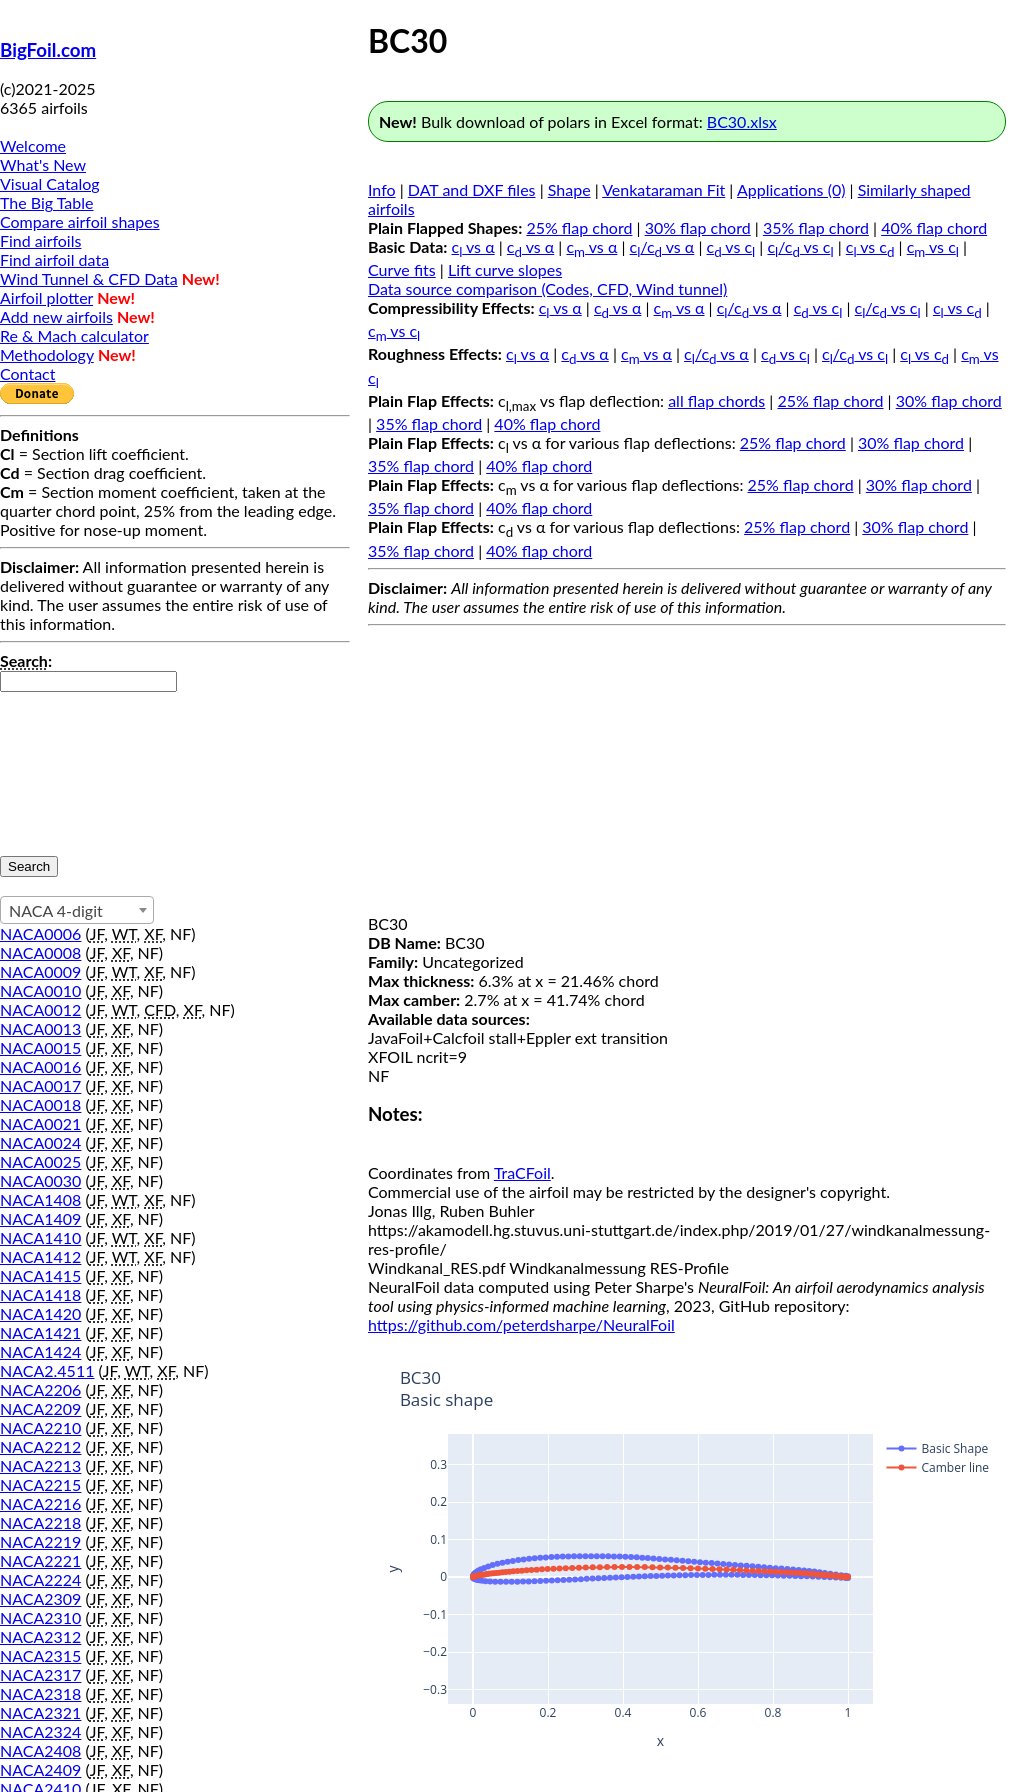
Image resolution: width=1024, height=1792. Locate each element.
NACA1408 (40, 1199)
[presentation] (82, 764)
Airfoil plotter (46, 297)
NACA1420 (40, 1313)
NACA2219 (40, 1541)
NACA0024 (40, 1142)
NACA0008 (40, 952)
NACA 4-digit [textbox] (56, 910)
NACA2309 (40, 1598)
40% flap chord (934, 227)
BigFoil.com (48, 50)
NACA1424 (40, 1351)
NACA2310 (40, 1617)
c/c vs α (662, 246)
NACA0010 (40, 990)
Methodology (47, 354)
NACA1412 (40, 1256)
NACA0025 (40, 1161)
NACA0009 (40, 971)
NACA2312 (40, 1636)
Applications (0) (791, 189)
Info (382, 189)
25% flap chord (579, 227)
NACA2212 (40, 1446)
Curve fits (402, 269)
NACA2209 (40, 1408)
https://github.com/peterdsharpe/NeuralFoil (521, 1324)
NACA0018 (40, 1104)
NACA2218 (40, 1522)
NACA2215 (40, 1484)
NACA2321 (40, 1712)
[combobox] (77, 910)
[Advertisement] (687, 774)
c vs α (473, 246)
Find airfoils (40, 240)
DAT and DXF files (472, 189)
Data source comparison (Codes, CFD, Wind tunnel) (547, 288)
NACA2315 (40, 1655)
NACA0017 (40, 1085)
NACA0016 (40, 1066)
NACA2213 (40, 1465)
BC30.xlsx (742, 121)
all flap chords (716, 400)
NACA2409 (40, 1769)
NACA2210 (40, 1427)
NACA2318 (40, 1693)
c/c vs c (800, 246)
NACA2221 (40, 1560)
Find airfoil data (54, 259)
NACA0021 (40, 1123)
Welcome (33, 145)
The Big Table (47, 202)
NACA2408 (40, 1750)
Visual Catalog (50, 183)
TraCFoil (522, 1172)
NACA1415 (40, 1275)
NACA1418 (40, 1294)
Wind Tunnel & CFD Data (89, 278)
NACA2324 (40, 1731)
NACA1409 (40, 1218)
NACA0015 (40, 1047)
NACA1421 (40, 1332)
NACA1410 (40, 1237)
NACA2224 (40, 1579)
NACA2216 (40, 1503)
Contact (27, 373)
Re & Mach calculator (74, 335)
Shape (569, 189)
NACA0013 (40, 1028)
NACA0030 (40, 1180)
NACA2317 (40, 1674)
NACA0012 (40, 1009)
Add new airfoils (56, 316)
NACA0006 (40, 933)
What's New (43, 164)
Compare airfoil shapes (80, 221)
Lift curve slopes (505, 269)
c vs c (731, 246)
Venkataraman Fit (663, 189)
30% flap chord (698, 227)
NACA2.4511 (47, 1370)
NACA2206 (40, 1389)
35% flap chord (816, 227)
